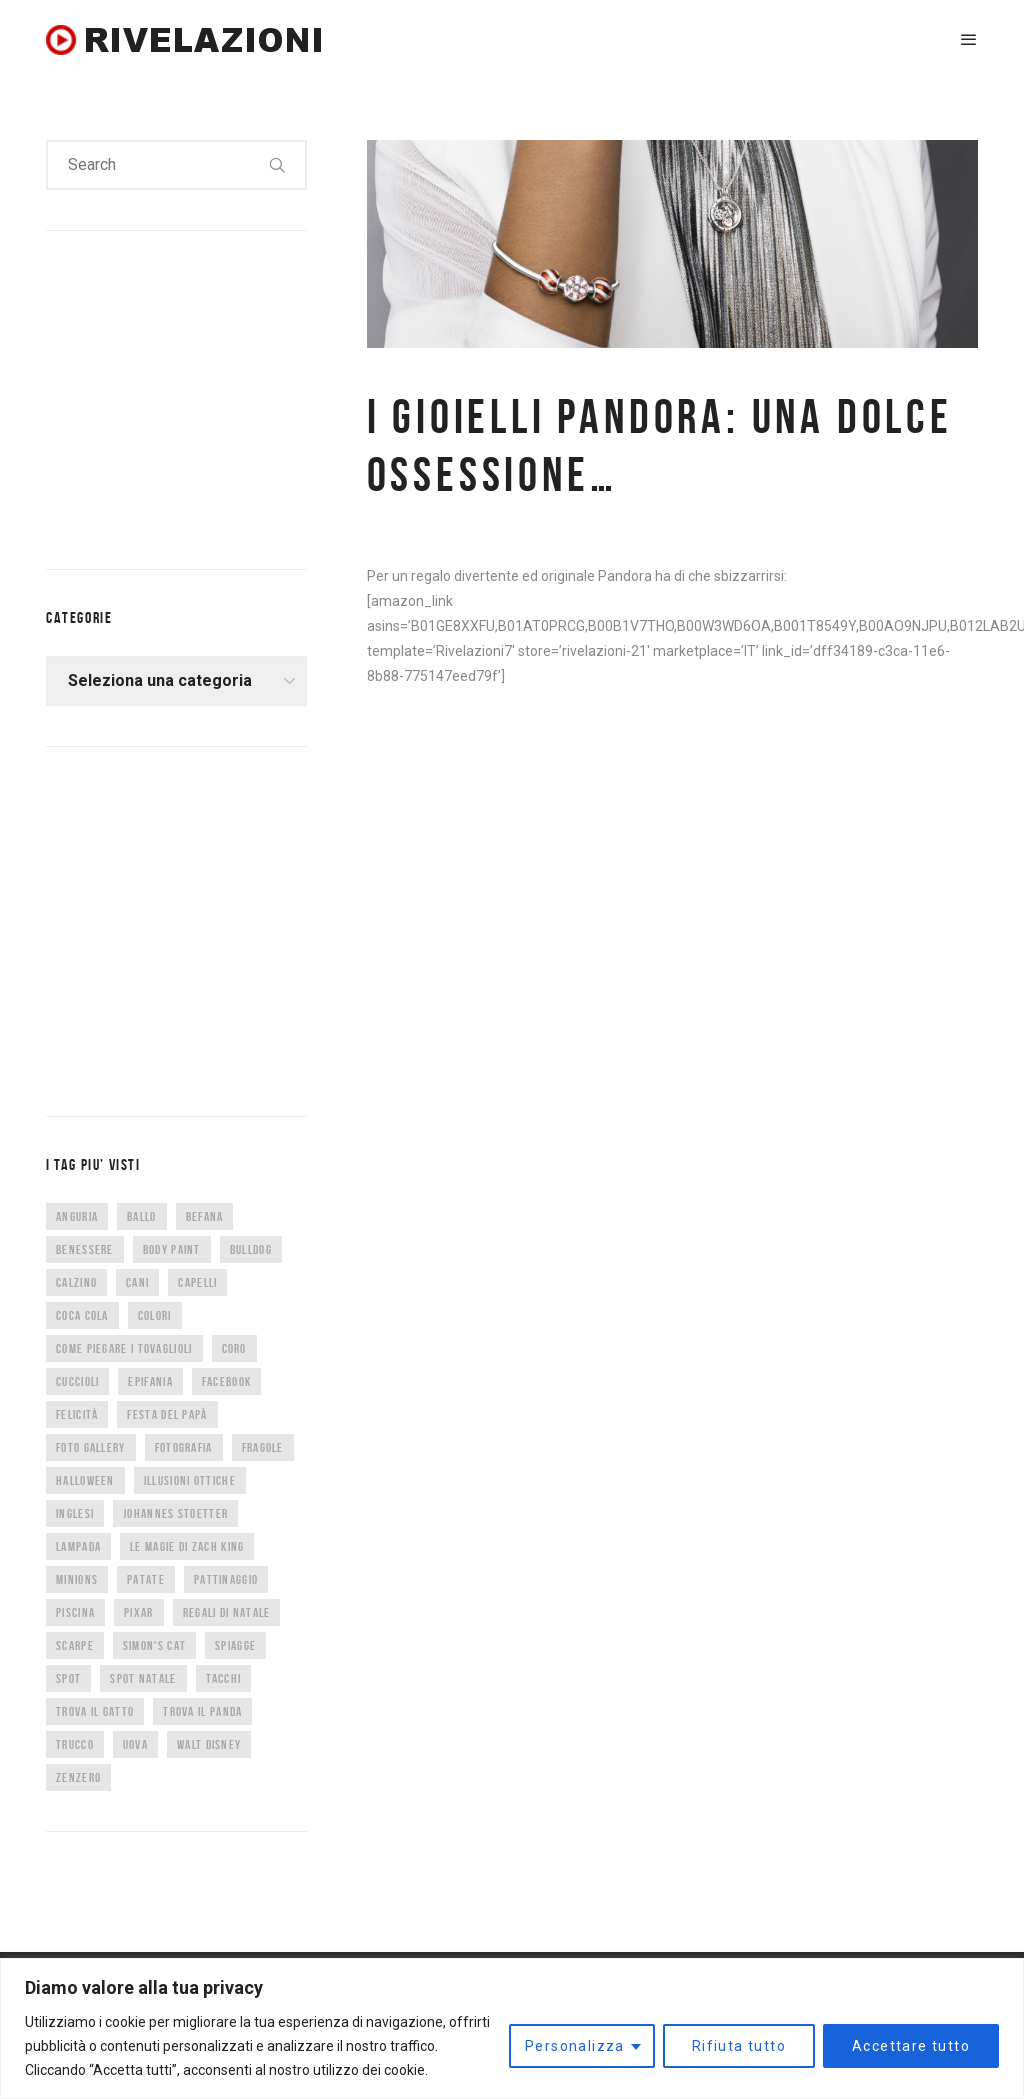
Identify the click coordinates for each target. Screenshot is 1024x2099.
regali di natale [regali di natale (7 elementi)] (227, 1612)
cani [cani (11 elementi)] (137, 1282)
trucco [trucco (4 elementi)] (75, 1744)
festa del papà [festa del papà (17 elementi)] (167, 1414)
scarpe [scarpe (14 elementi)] (75, 1645)
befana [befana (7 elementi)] (205, 1216)
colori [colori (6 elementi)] (155, 1315)
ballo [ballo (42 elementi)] (142, 1216)
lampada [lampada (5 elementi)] (78, 1546)
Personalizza (575, 2046)
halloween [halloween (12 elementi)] (85, 1480)
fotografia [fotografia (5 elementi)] (184, 1447)
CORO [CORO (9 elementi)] (234, 1348)
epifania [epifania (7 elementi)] (150, 1381)
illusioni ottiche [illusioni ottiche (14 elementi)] (190, 1480)
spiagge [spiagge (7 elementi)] (235, 1645)
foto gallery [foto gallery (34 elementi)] (91, 1447)
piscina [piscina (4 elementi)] (75, 1612)
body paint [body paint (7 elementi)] (172, 1249)
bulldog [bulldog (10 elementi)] (251, 1249)
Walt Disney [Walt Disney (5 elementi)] (209, 1744)
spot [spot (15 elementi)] (68, 1678)
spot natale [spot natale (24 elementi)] (143, 1678)
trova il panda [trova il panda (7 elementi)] (202, 1711)
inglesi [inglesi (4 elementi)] (75, 1513)
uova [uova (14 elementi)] (135, 1744)
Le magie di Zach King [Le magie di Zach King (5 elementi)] (187, 1546)
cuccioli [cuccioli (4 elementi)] (77, 1381)
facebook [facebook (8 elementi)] (226, 1381)
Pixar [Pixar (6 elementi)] (139, 1612)
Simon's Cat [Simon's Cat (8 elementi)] (154, 1645)
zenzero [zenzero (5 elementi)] (78, 1777)
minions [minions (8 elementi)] (77, 1579)
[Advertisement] (196, 396)
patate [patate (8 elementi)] (146, 1579)
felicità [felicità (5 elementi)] (77, 1414)
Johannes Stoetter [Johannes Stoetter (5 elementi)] (175, 1513)
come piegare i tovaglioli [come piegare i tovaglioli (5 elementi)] (124, 1348)
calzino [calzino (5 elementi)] (76, 1282)
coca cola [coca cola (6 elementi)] (82, 1315)
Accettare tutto (911, 2046)
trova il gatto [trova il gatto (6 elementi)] (95, 1711)
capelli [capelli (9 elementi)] (197, 1282)
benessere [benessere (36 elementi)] (85, 1249)
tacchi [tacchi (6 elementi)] (224, 1678)
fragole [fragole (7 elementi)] (263, 1447)
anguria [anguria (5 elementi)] (77, 1216)
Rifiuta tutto (739, 2046)
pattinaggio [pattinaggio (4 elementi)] (226, 1579)
